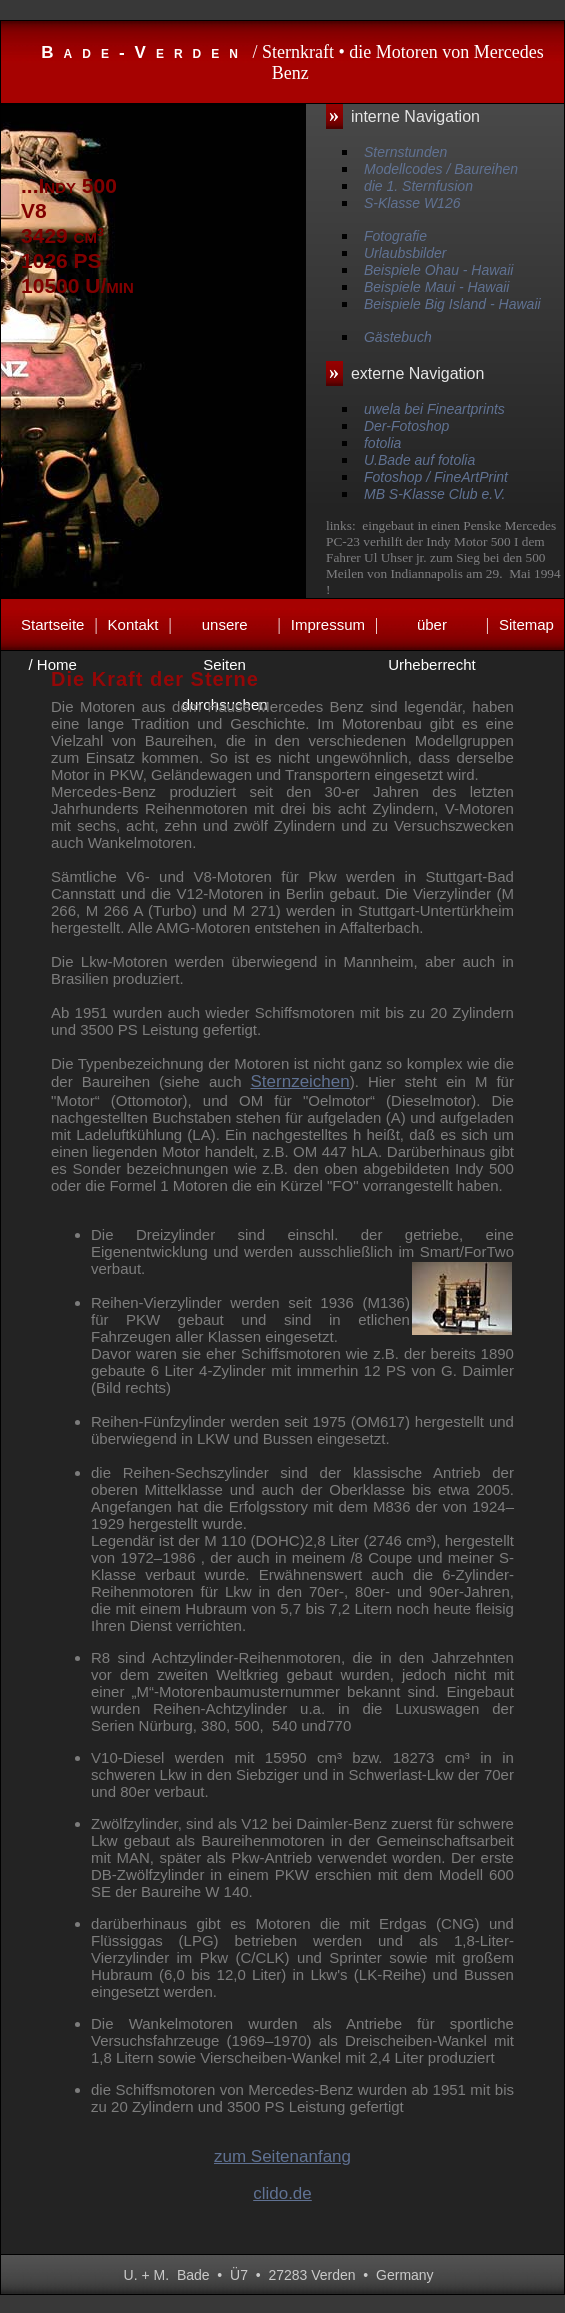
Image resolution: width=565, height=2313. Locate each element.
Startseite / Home (52, 630)
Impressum (328, 624)
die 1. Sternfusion (418, 186)
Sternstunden (405, 152)
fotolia (382, 443)
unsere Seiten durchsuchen (225, 630)
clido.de (282, 2193)
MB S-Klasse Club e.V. (434, 494)
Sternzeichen (300, 1081)
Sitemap (526, 624)
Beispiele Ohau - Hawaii (438, 270)
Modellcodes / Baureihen (441, 169)
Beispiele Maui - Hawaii (437, 287)
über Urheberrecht (432, 630)
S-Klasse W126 (412, 203)
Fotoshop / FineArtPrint (436, 477)
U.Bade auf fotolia (419, 460)
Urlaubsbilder (405, 253)
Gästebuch (398, 337)
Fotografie (395, 236)
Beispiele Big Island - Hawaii (452, 304)
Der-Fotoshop (406, 426)
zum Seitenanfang (282, 2156)
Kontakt (133, 624)
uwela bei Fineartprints (434, 409)
